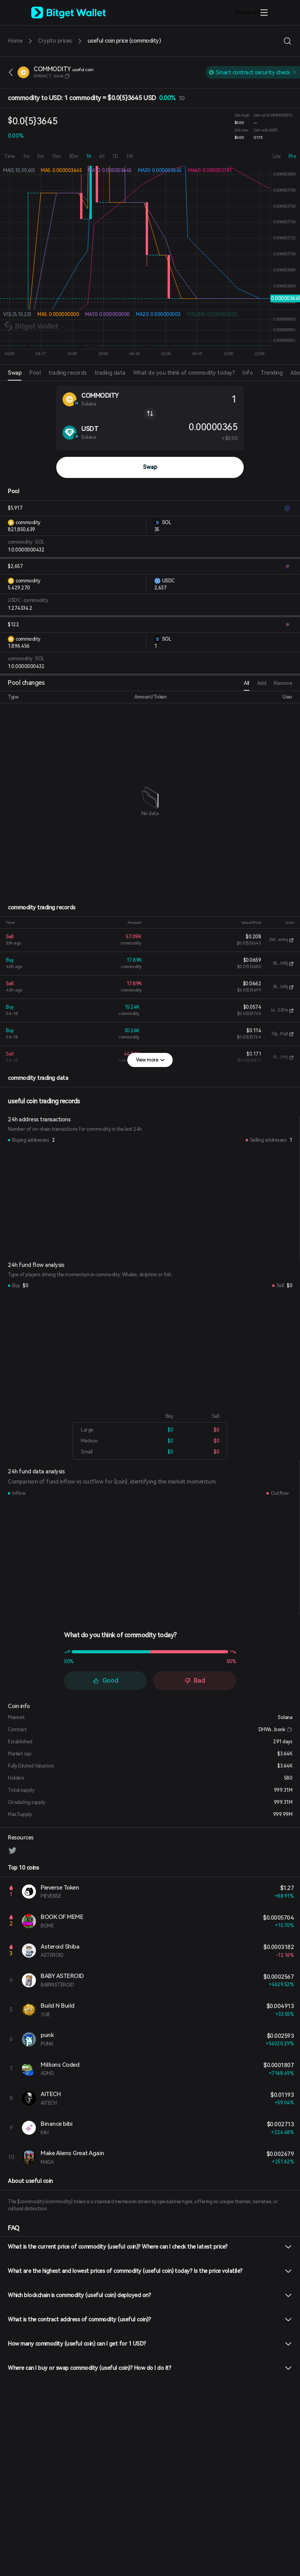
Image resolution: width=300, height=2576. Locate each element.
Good (105, 1680)
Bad (194, 1680)
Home (15, 41)
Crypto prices (55, 41)
